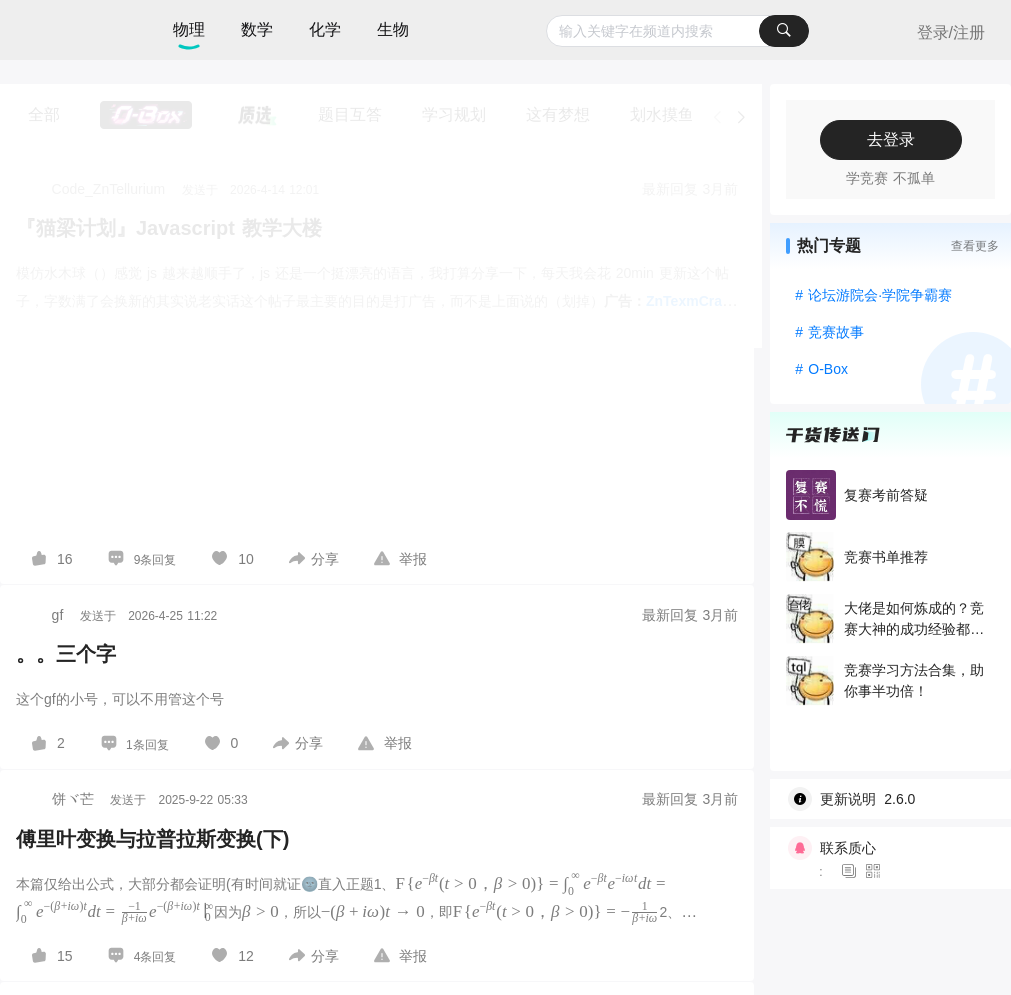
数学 (257, 29)
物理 (189, 29)
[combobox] (677, 31)
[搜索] (784, 31)
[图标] (852, 872)
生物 (393, 29)
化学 (325, 29)
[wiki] (898, 799)
